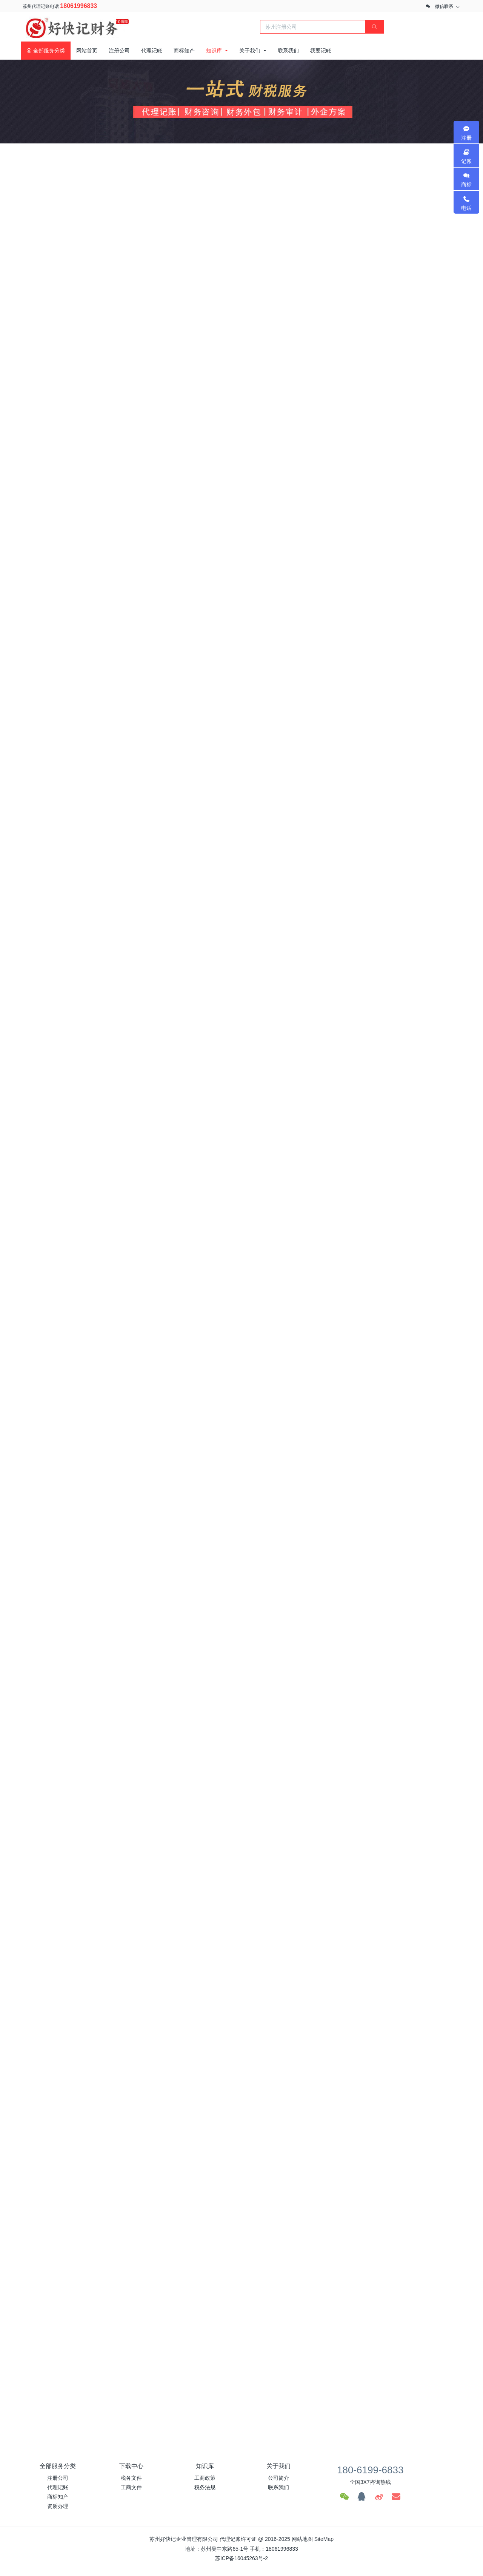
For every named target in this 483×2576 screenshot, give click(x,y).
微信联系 (444, 6)
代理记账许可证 (238, 2539)
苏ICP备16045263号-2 (241, 2558)
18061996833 (78, 6)
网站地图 (302, 2539)
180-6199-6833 (370, 2470)
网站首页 (86, 51)
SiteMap (324, 2539)
